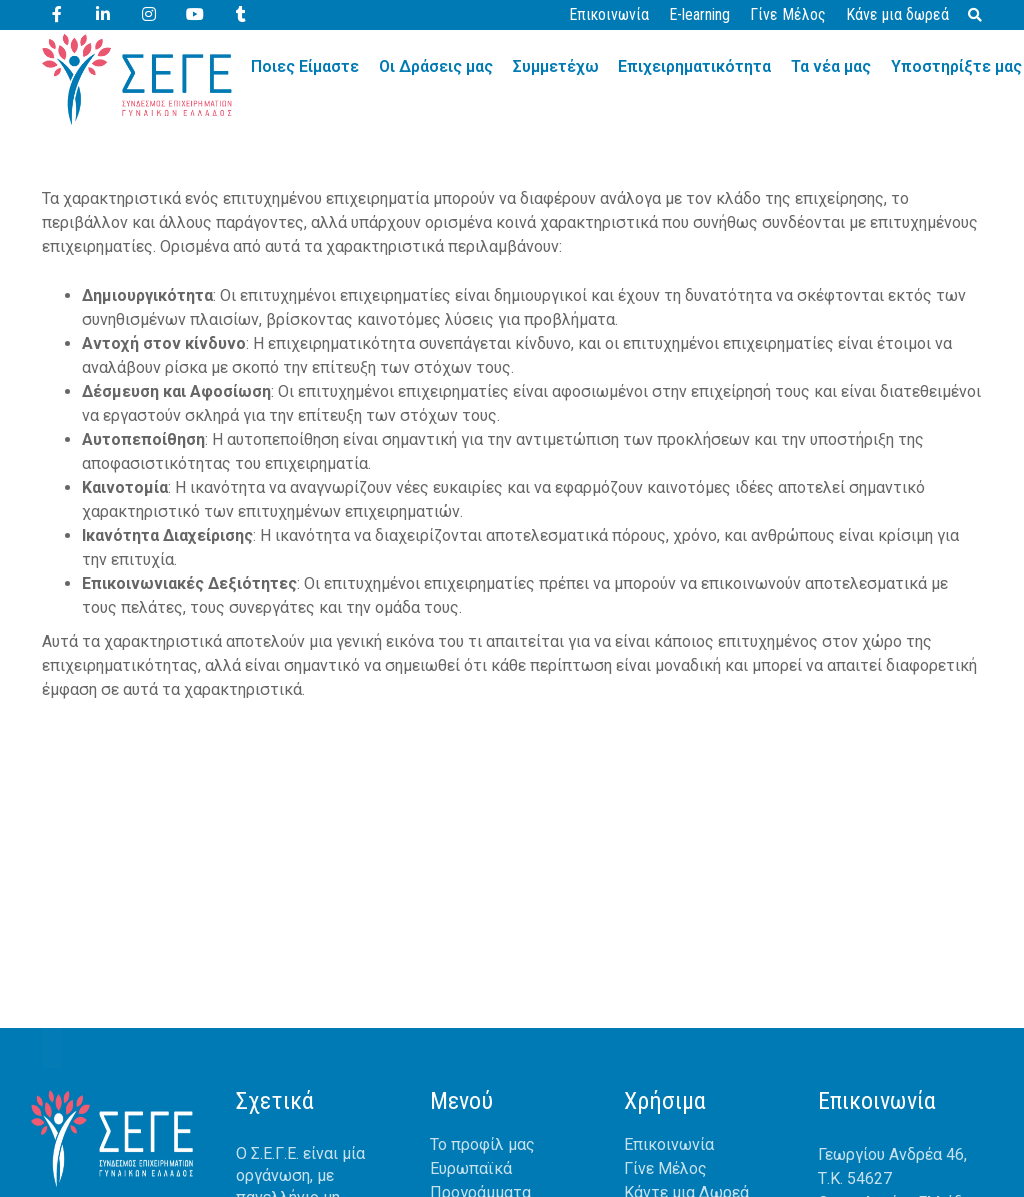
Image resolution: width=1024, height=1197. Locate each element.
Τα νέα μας (832, 66)
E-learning (699, 14)
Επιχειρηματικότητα (695, 66)
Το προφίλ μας (482, 1144)
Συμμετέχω (556, 66)
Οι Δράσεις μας (436, 66)
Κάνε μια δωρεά (897, 14)
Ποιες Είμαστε (305, 66)
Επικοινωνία (609, 14)
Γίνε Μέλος (788, 14)
